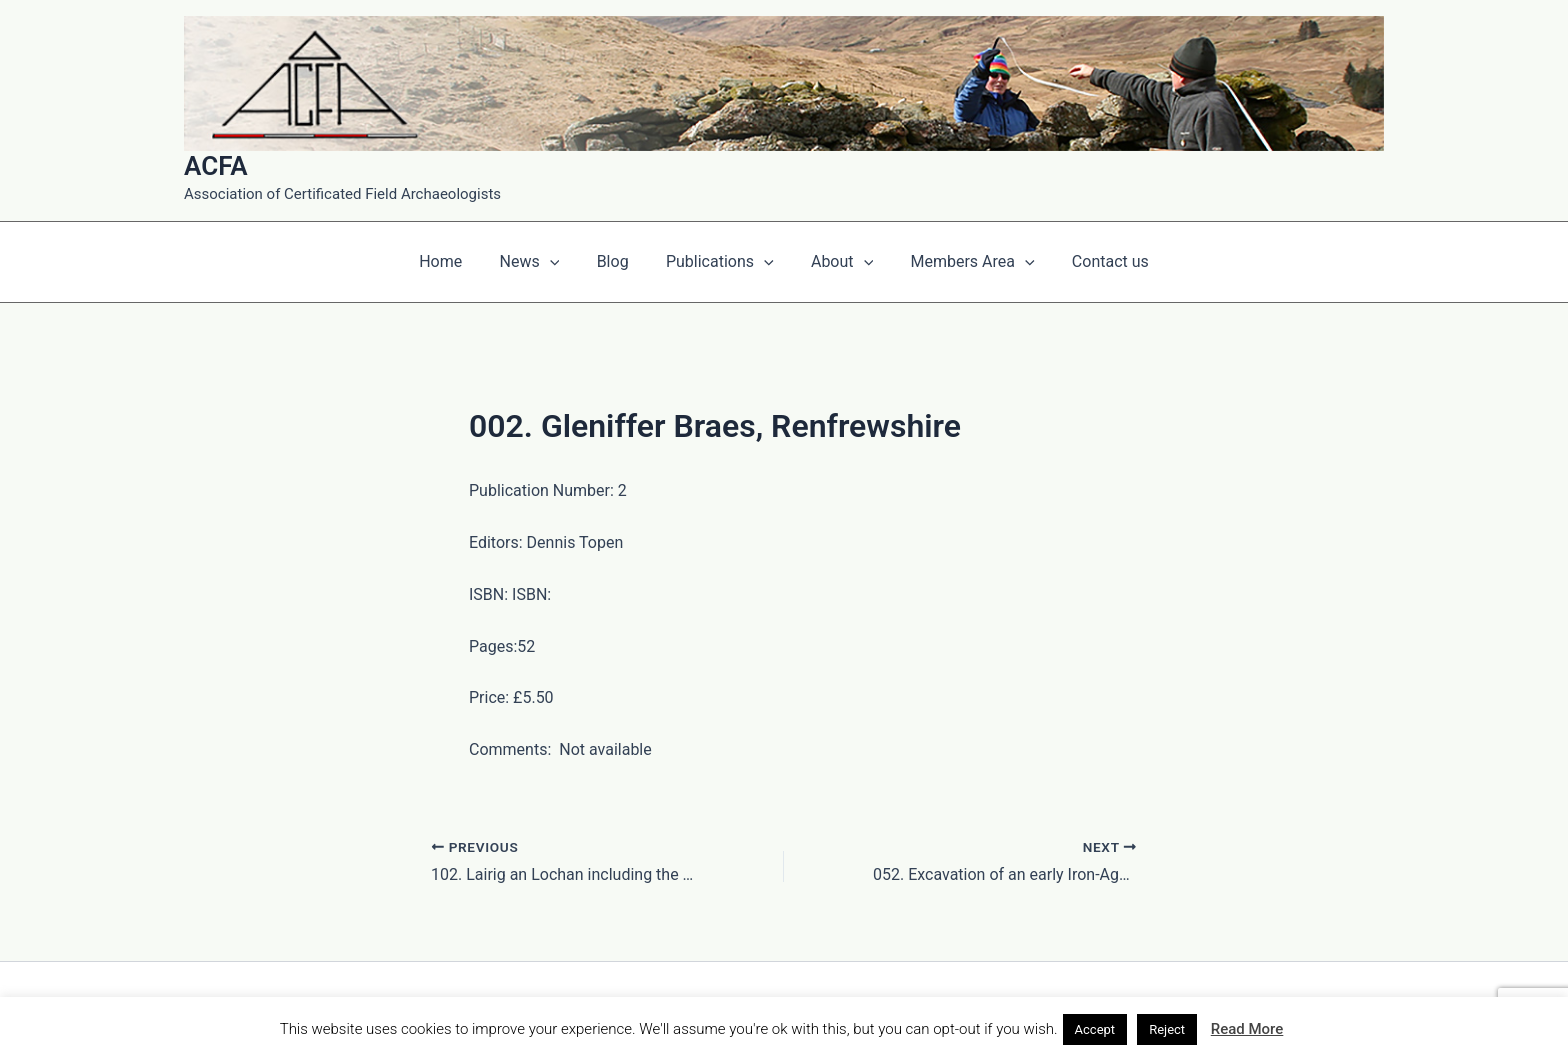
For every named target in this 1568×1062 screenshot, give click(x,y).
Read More (1247, 1029)
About (837, 262)
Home (456, 261)
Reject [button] (1167, 1029)
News (540, 262)
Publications (720, 262)
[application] (560, 262)
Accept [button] (1095, 1029)
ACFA (216, 166)
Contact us (1094, 261)
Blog (618, 261)
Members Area (962, 262)
